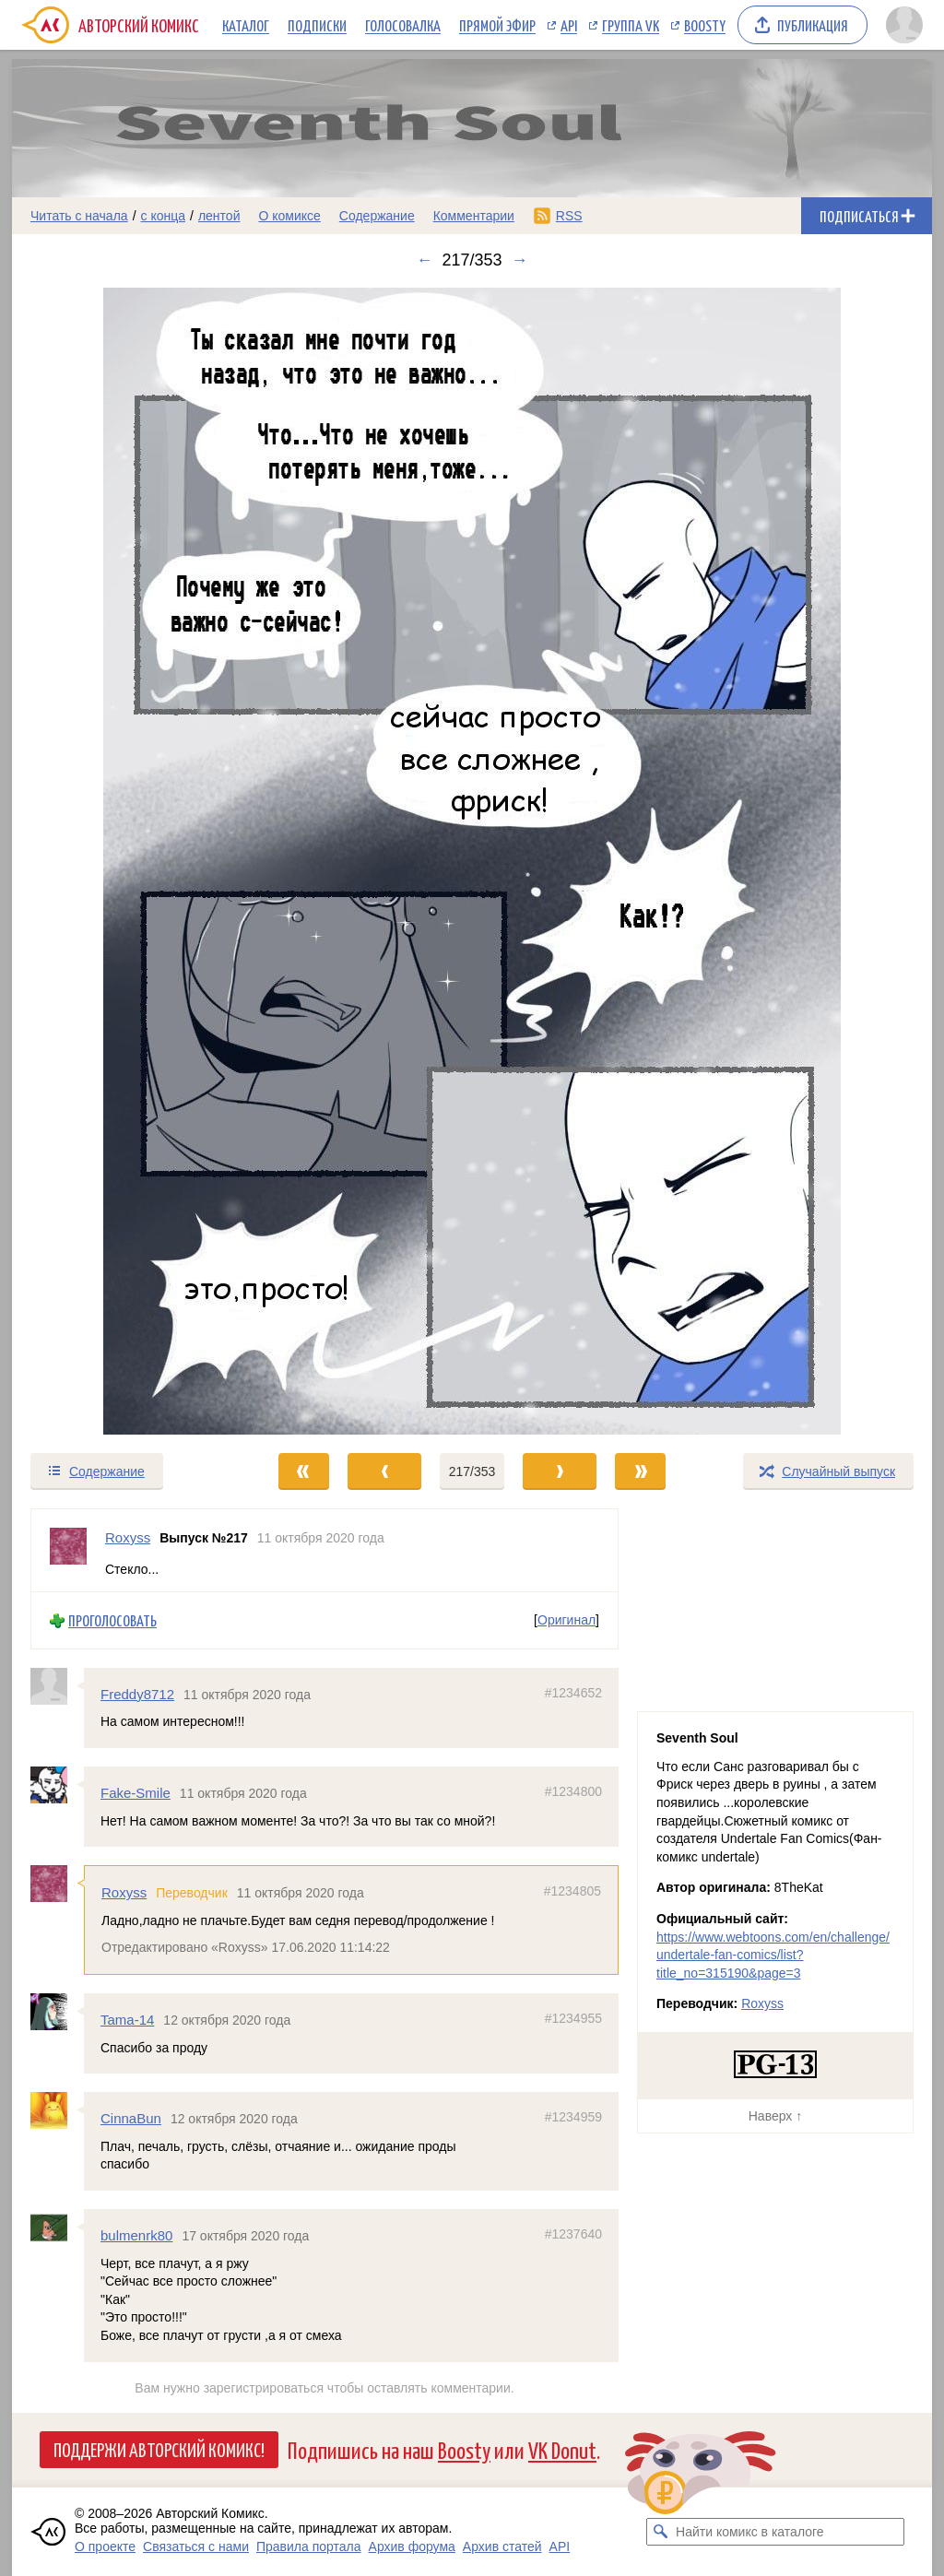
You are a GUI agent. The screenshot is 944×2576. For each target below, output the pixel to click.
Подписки (317, 25)
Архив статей (502, 2546)
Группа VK (630, 25)
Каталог (245, 25)
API (568, 25)
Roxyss (124, 1892)
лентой (219, 215)
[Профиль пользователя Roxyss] (68, 1550)
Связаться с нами (196, 2546)
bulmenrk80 (136, 2235)
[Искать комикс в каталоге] (660, 2532)
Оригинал (566, 1620)
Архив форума (412, 2546)
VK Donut (562, 2449)
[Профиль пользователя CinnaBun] (57, 2110)
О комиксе (289, 215)
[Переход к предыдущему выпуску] (127, 861)
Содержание (377, 215)
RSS (569, 215)
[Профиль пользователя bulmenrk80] (57, 2227)
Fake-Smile (135, 1793)
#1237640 (573, 2234)
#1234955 (573, 2018)
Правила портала (308, 2546)
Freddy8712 (137, 1694)
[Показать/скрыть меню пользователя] (904, 25)
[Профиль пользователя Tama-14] (57, 2011)
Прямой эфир (497, 25)
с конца (163, 215)
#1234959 (573, 2116)
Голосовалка (403, 25)
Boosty (705, 25)
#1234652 (573, 1692)
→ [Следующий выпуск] (520, 260)
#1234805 (572, 1891)
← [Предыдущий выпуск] (424, 260)
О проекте (105, 2546)
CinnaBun (130, 2118)
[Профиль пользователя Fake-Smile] (57, 1785)
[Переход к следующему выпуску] (472, 861)
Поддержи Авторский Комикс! (159, 2449)
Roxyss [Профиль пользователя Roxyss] (127, 1537)
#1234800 (573, 1791)
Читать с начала (79, 215)
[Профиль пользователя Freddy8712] (57, 1686)
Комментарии (473, 215)
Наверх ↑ (775, 2116)
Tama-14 (127, 2019)
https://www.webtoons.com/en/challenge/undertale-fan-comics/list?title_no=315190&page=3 (773, 1955)
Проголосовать (112, 1620)
